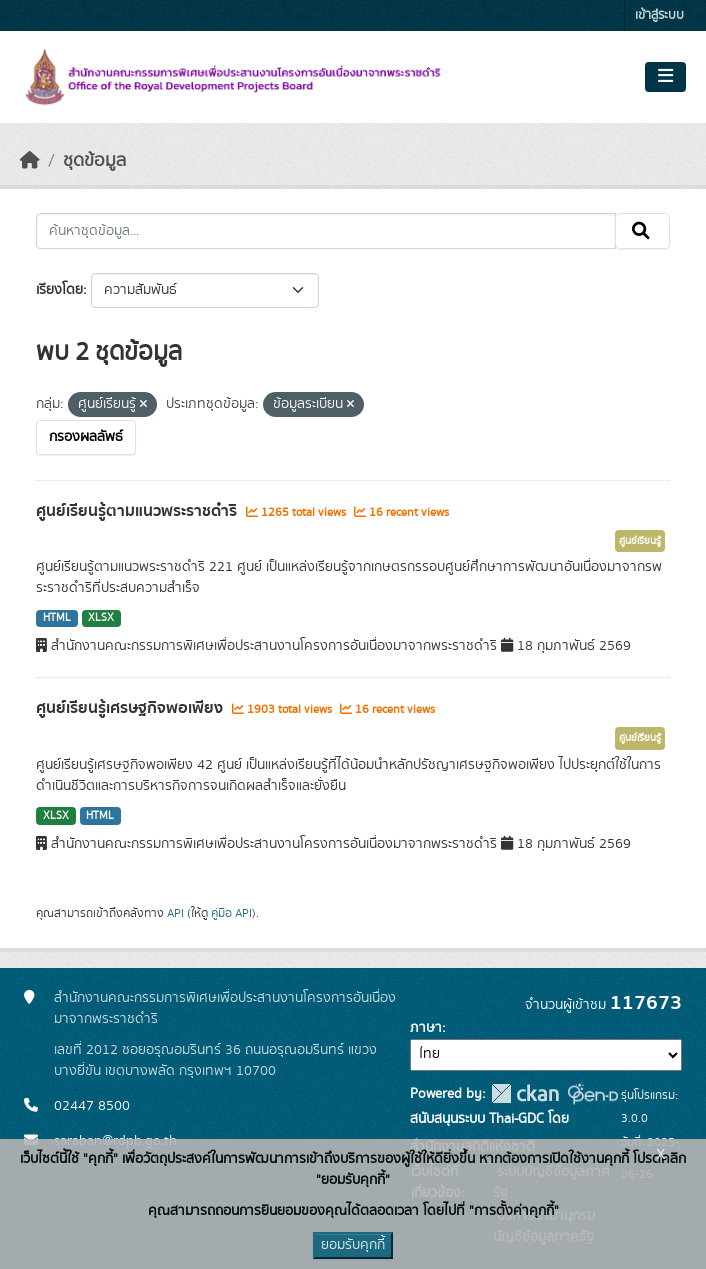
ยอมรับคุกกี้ (353, 1245)
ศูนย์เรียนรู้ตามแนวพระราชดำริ (138, 511)
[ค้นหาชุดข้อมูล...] (326, 231)
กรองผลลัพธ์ (86, 437)
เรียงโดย (59, 290)
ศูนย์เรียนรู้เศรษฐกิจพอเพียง (131, 708)
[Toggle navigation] (665, 77)
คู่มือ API (231, 913)
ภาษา (426, 1028)
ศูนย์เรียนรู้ (640, 541)
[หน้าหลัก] (30, 161)
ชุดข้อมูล (94, 161)
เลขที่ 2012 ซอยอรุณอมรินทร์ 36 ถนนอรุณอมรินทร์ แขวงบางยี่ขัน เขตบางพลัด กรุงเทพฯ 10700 (215, 1060)
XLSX (101, 618)
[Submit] (642, 231)
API (175, 913)
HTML (57, 618)
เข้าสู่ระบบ (659, 15)
